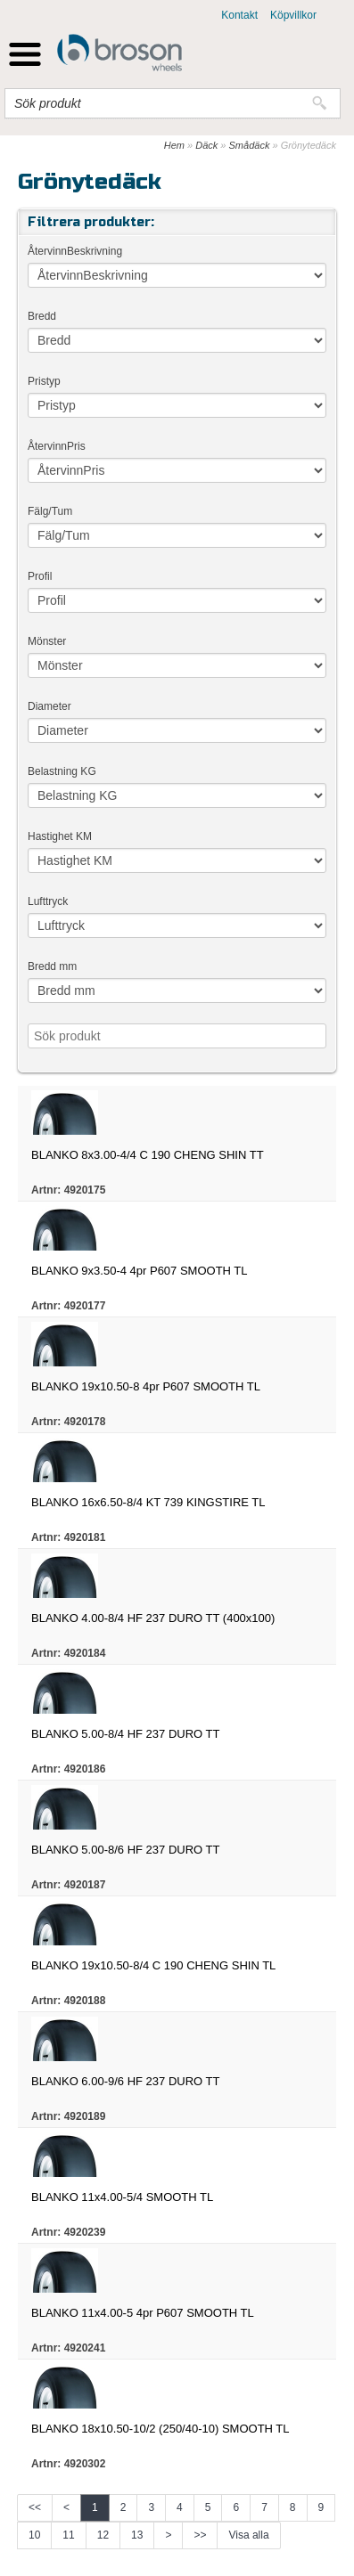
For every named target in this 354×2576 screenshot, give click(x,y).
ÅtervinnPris (57, 446)
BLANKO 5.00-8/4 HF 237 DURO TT (125, 1733)
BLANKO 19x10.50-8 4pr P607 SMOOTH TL (145, 1386)
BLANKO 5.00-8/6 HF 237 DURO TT (125, 1849)
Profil (40, 576)
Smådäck (249, 145)
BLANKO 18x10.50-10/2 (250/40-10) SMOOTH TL (160, 2428)
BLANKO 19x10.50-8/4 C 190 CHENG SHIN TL (153, 1965)
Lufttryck (48, 901)
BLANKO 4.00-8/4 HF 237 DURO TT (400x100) (153, 1618)
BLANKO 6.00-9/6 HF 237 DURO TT (125, 2081)
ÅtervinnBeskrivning (75, 251)
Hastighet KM (60, 836)
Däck (206, 145)
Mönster (47, 641)
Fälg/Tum (50, 511)
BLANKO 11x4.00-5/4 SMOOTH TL (122, 2197)
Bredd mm (52, 966)
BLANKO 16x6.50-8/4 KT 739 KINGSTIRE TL (148, 1502)
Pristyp (44, 381)
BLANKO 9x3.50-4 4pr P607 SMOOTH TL (139, 1270)
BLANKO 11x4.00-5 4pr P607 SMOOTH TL (142, 2312)
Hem (174, 145)
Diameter (49, 706)
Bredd (42, 316)
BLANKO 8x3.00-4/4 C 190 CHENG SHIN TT (147, 1155)
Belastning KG (62, 771)
